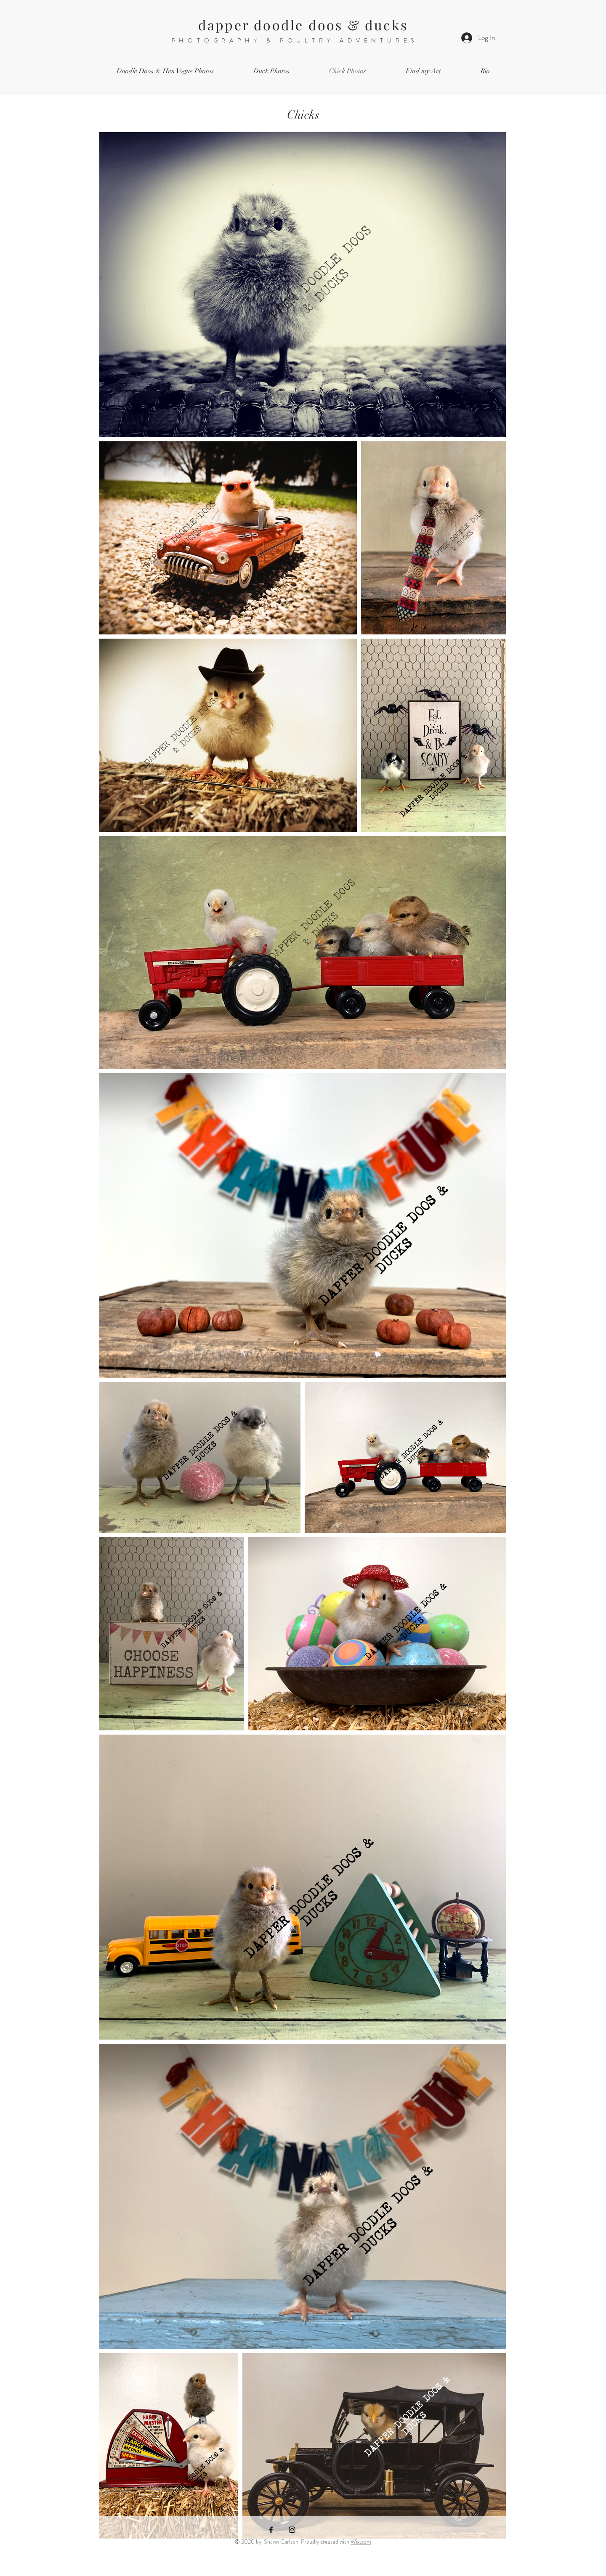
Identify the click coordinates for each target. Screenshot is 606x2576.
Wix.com (361, 2541)
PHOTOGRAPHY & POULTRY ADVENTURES (295, 40)
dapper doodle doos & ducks (303, 25)
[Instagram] (292, 2530)
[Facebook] (271, 2530)
